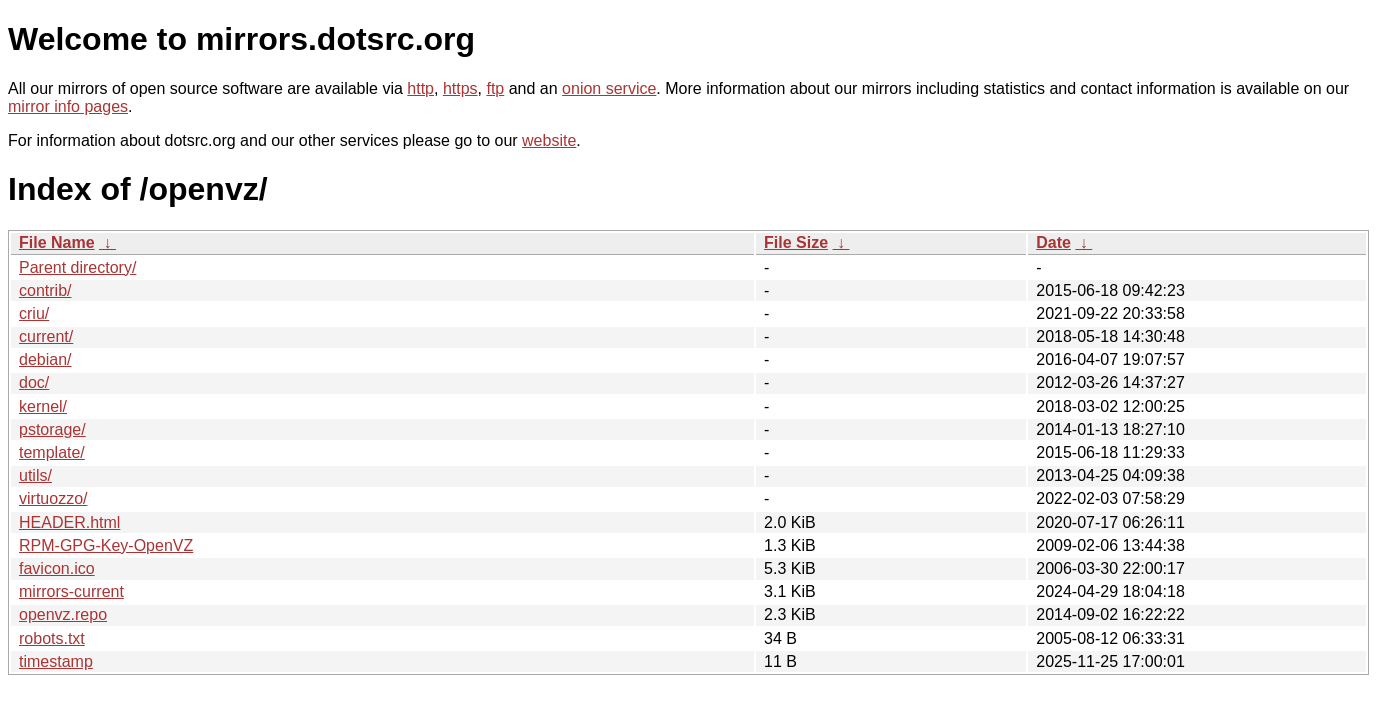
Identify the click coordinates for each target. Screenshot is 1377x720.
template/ (52, 452)
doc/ (34, 382)
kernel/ (43, 406)
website (549, 140)
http (420, 88)
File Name (57, 242)
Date (1053, 242)
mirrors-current (71, 591)
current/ (46, 336)
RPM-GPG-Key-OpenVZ (106, 545)
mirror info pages (68, 106)
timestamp (56, 661)
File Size (796, 242)
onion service (609, 88)
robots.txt (52, 638)
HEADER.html (69, 522)
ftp (495, 88)
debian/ (45, 359)
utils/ (35, 475)
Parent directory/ (77, 267)
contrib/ (45, 290)
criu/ (34, 313)
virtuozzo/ (53, 498)
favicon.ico (57, 568)
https (460, 88)
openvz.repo (63, 614)
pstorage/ (52, 429)
